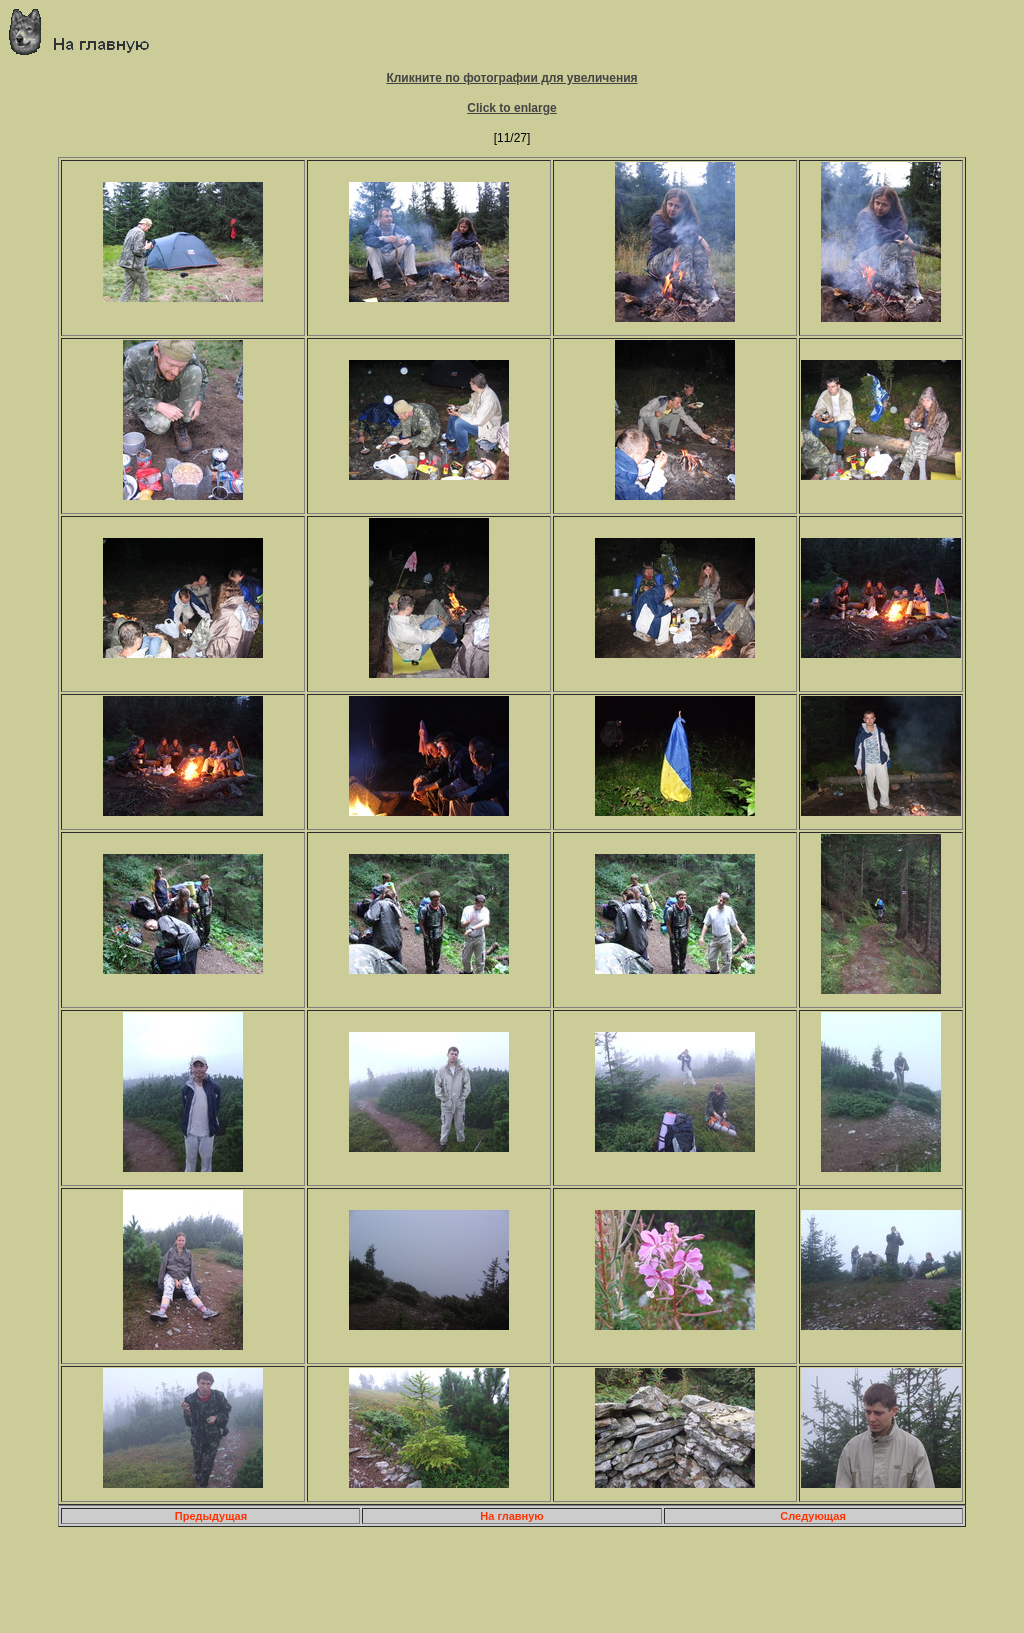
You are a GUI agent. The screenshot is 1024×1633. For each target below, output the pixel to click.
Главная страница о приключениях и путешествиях (86, 31)
